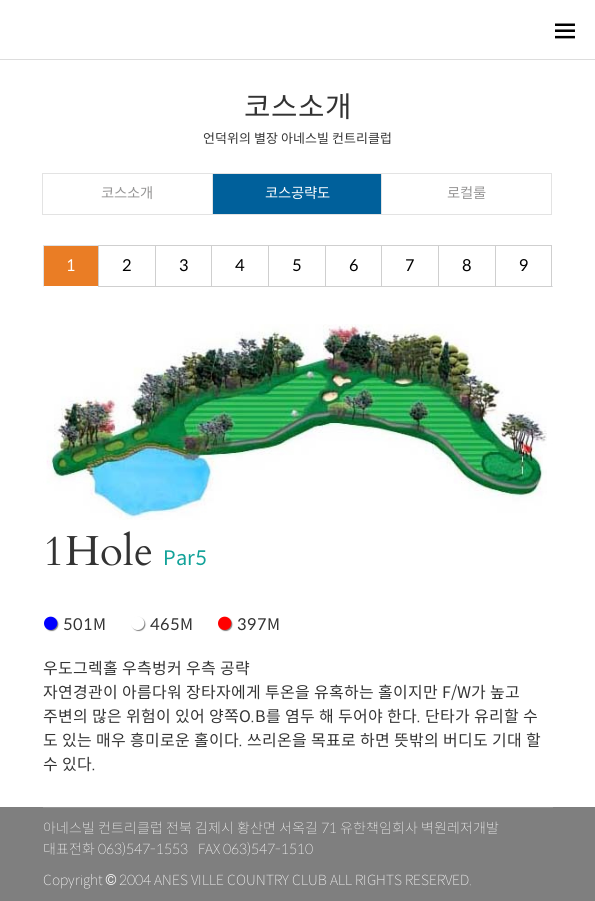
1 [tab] (71, 265)
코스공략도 (297, 193)
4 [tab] (240, 265)
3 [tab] (184, 265)
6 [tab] (354, 265)
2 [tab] (127, 265)
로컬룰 (466, 193)
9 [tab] (524, 265)
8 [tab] (467, 265)
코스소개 (127, 193)
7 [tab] (410, 265)
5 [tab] (297, 265)
